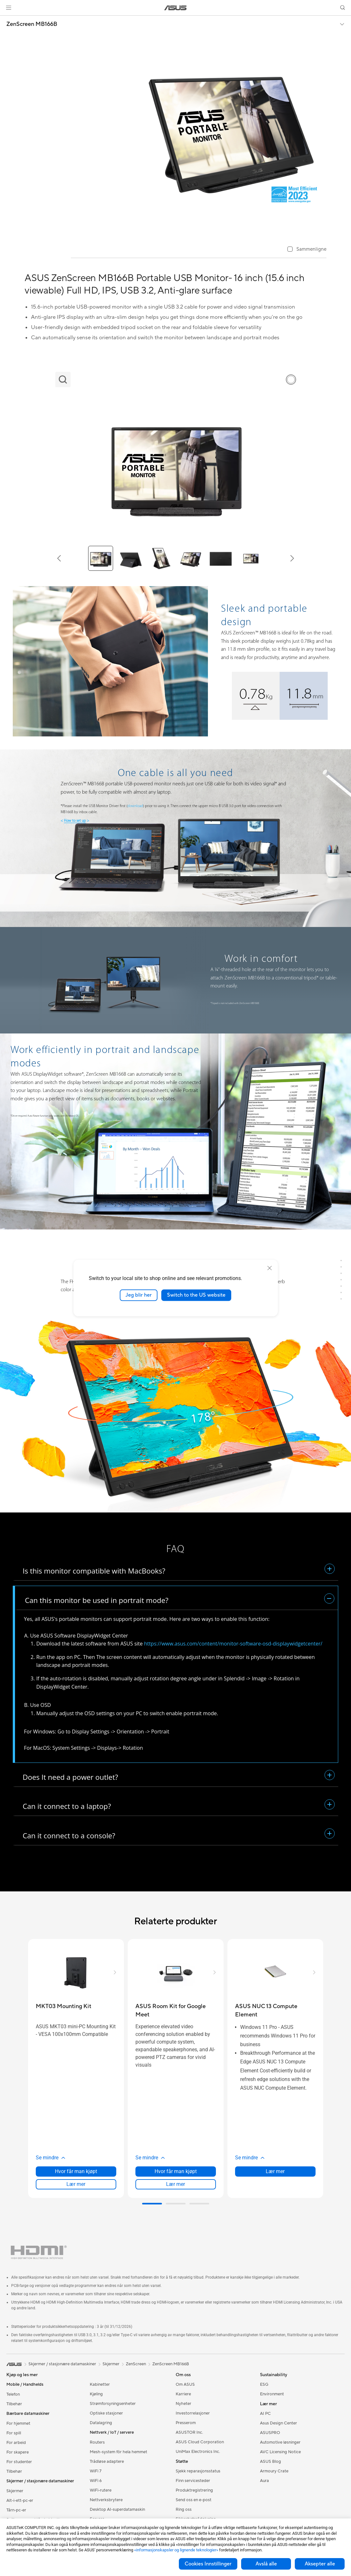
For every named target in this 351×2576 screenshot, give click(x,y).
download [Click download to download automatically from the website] (135, 806)
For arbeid (16, 2442)
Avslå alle (266, 2564)
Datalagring (101, 2422)
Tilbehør (14, 2404)
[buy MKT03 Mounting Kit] (63, 2006)
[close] (269, 1268)
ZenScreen (136, 2364)
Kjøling (96, 2394)
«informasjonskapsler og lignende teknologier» (176, 2550)
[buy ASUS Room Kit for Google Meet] (175, 2010)
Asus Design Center (278, 2423)
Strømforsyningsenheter (113, 2403)
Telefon (13, 2394)
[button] (8, 8)
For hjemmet (18, 2423)
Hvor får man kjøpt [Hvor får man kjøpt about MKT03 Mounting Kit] (76, 2171)
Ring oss (184, 2509)
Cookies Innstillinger (208, 2564)
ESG (264, 2384)
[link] (175, 7)
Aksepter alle (320, 2564)
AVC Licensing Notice (280, 2451)
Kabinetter (100, 2384)
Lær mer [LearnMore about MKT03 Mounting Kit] (75, 2184)
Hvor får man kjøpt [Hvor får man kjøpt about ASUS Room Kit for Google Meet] (176, 2171)
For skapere (17, 2452)
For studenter (19, 2461)
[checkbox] (306, 250)
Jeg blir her (139, 1295)
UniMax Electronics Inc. (198, 2451)
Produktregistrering (194, 2490)
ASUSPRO (270, 2432)
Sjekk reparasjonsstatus (198, 2471)
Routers (97, 2442)
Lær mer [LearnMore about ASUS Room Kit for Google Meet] (175, 2184)
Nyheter (183, 2403)
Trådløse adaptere (107, 2461)
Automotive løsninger (280, 2442)
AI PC (265, 2413)
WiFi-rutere (100, 2490)
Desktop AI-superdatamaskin (117, 2509)
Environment (272, 2394)
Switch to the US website (196, 1295)
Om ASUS (185, 2384)
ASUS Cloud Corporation (200, 2442)
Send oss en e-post (193, 2499)
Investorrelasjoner (193, 2413)
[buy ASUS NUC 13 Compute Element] (275, 2010)
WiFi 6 (96, 2480)
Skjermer (14, 2491)
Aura (264, 2480)
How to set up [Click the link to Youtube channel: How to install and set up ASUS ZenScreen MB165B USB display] (75, 821)
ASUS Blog (270, 2461)
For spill (13, 2433)
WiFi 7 (96, 2471)
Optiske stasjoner (106, 2413)
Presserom (186, 2422)
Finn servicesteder (193, 2480)
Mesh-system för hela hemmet (118, 2451)
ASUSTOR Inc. (189, 2432)
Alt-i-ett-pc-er (19, 2500)
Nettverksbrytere (106, 2499)
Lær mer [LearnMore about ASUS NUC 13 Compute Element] (275, 2171)
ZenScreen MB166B (31, 24)
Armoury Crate (274, 2471)
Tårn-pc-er (16, 2510)
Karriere (183, 2394)
